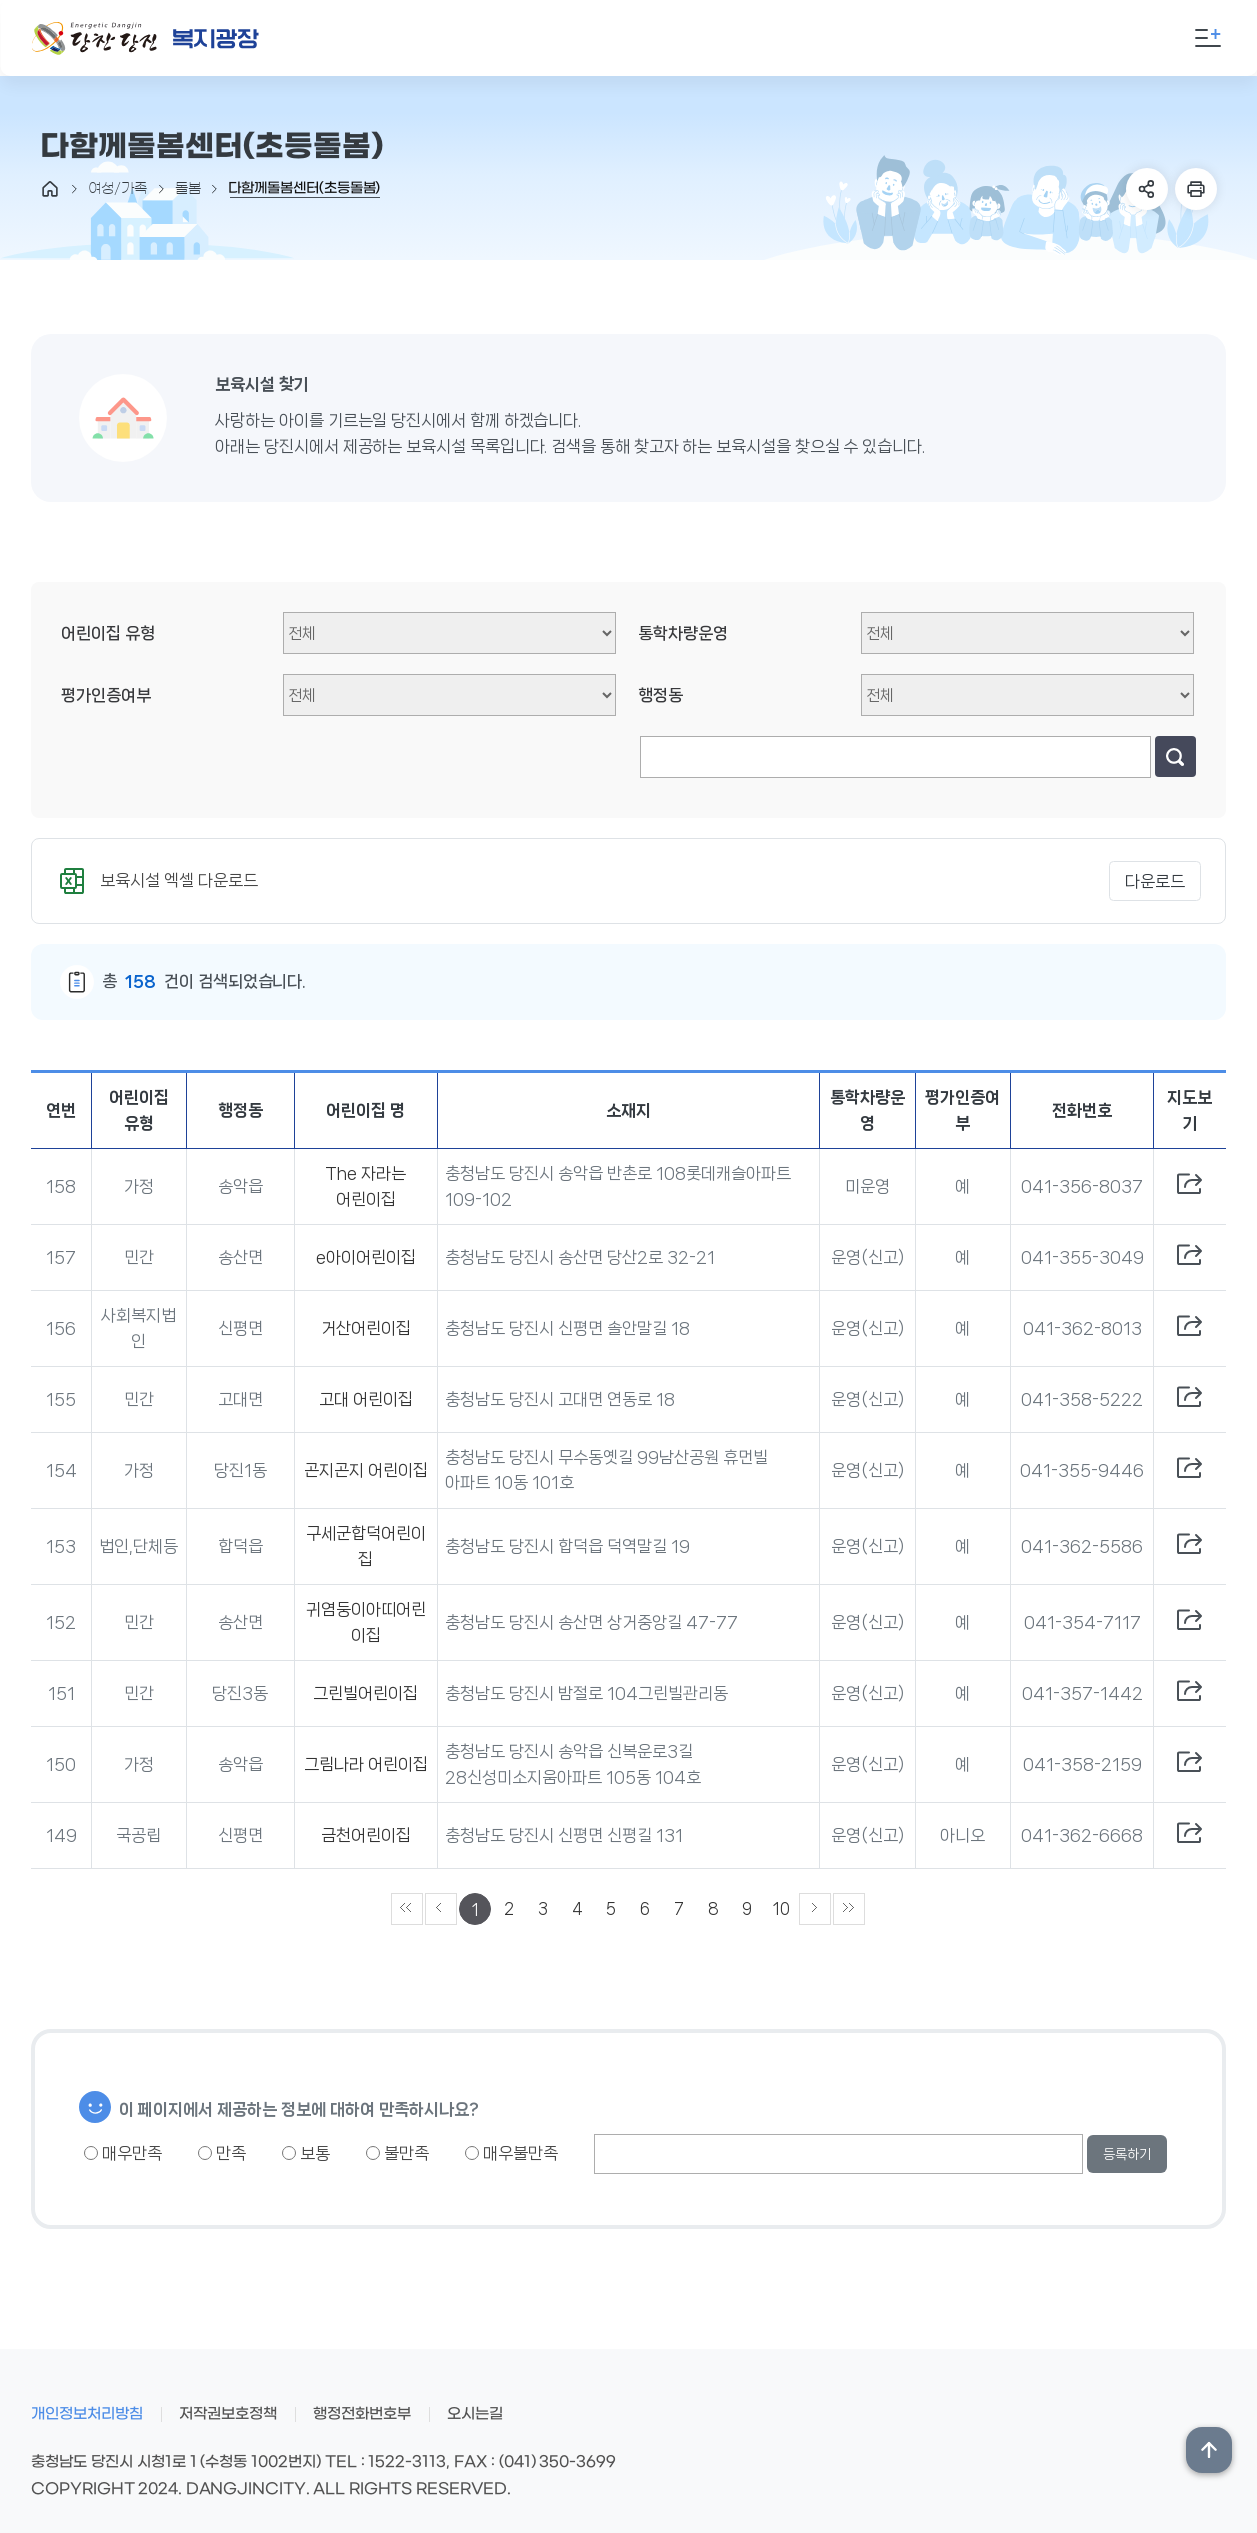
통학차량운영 (683, 633)
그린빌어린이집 (365, 1693)
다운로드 (1155, 881)
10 (781, 1908)
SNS (1147, 189)
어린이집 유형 (108, 633)
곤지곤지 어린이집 (366, 1470)
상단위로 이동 (1209, 2450)
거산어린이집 (366, 1328)
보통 (306, 2153)
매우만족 (123, 2153)
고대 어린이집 (366, 1399)
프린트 (1196, 189)
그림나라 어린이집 (366, 1764)
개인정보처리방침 (87, 2414)
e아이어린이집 (366, 1257)
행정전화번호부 (362, 2414)
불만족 (397, 2153)
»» (849, 1909)
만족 (222, 2153)
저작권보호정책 (228, 2414)
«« (407, 1909)
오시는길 (475, 2414)
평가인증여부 (106, 695)
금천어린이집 (366, 1835)
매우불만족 (511, 2153)
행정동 (660, 695)
